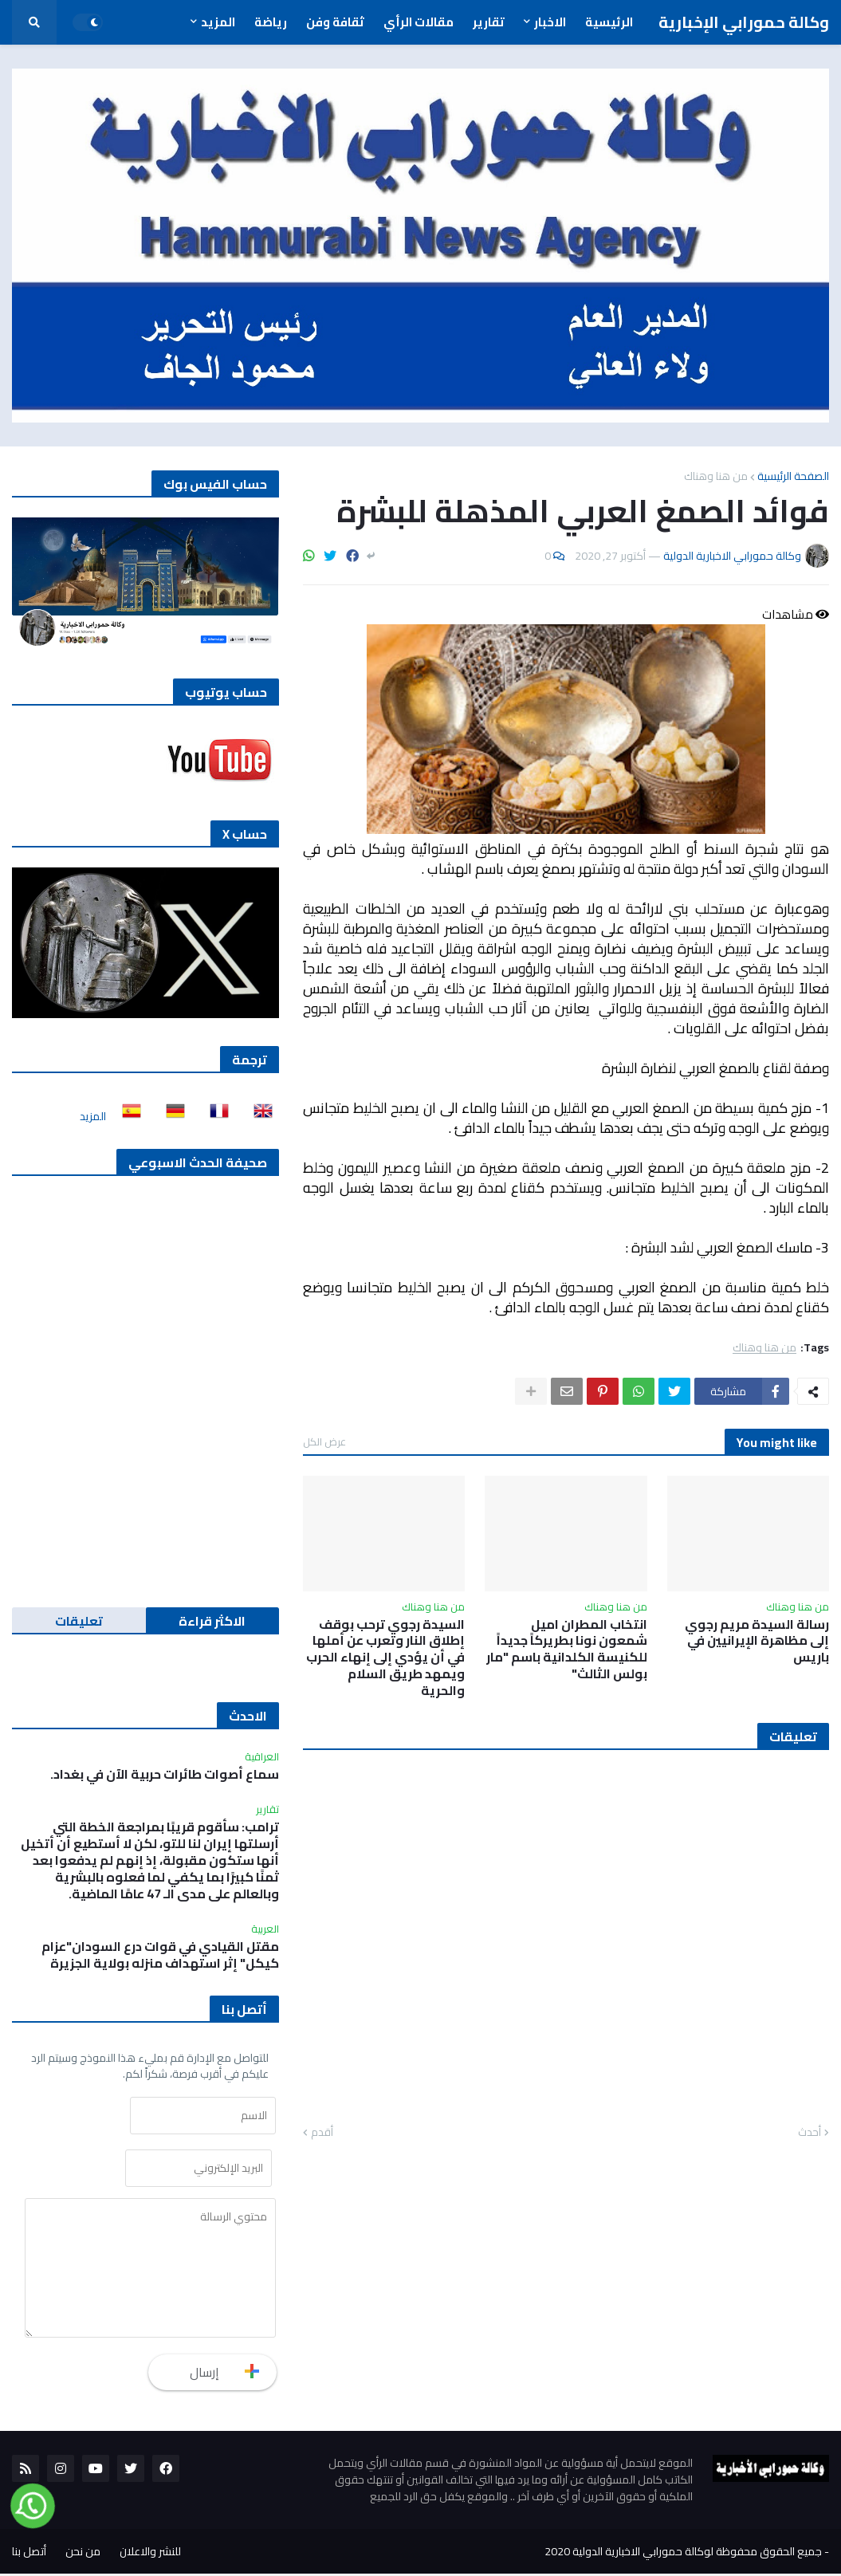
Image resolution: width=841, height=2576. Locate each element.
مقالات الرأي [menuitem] (418, 21)
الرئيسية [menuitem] (609, 21)
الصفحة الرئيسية (793, 476)
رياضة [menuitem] (270, 21)
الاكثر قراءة (212, 1621)
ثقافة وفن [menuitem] (335, 21)
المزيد (93, 1116)
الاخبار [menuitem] (550, 21)
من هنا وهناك (716, 476)
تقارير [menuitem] (489, 21)
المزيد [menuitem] (218, 21)
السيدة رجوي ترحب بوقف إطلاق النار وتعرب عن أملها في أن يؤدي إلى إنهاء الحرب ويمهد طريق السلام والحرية (385, 1657)
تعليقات (79, 1621)
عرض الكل (324, 1441)
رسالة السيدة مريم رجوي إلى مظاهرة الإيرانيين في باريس (757, 1641)
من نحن (82, 2553)
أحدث (809, 2133)
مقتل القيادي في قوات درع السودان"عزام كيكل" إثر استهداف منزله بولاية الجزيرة (160, 1955)
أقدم (322, 2133)
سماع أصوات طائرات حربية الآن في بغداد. (164, 1774)
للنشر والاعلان (150, 2553)
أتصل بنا (29, 2553)
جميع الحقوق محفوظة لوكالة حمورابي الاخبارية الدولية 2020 (683, 2553)
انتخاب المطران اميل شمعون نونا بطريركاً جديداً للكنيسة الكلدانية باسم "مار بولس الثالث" (566, 1649)
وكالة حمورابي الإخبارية (743, 22)
